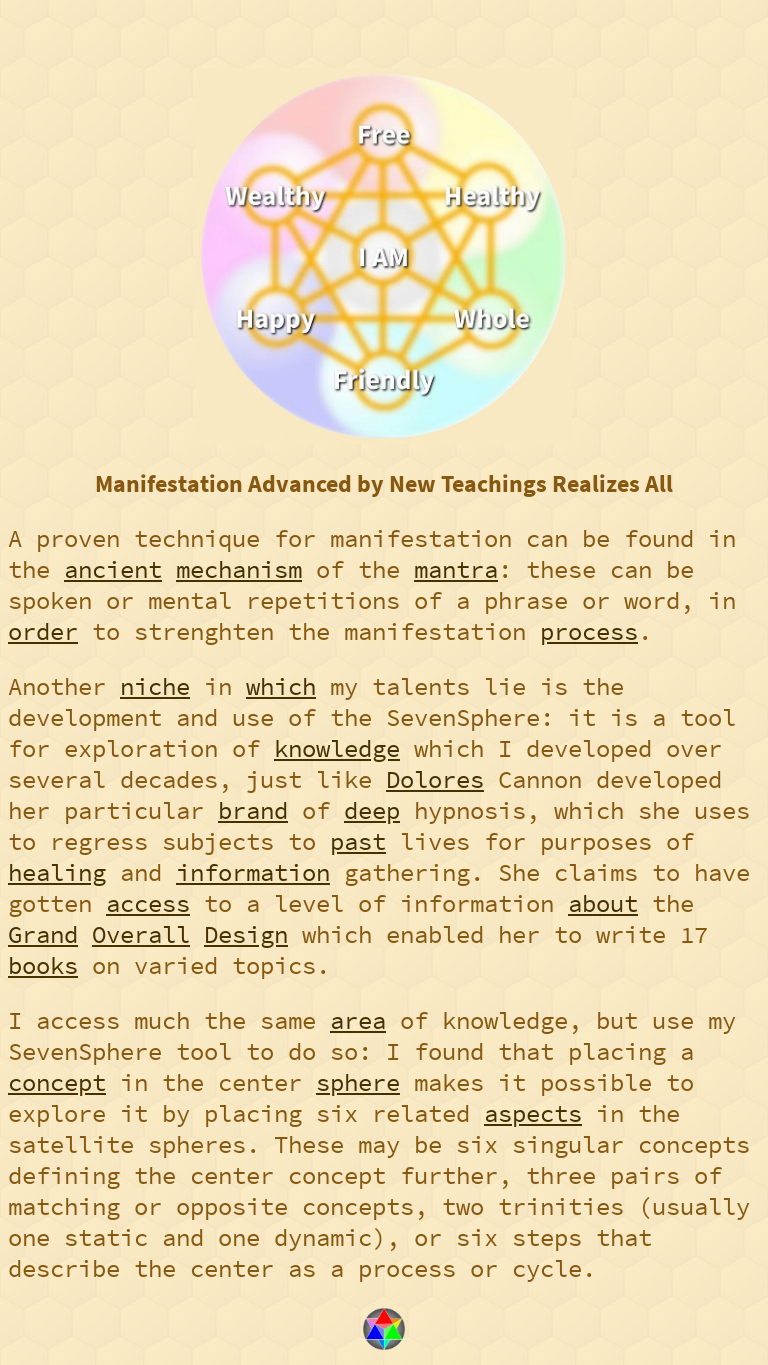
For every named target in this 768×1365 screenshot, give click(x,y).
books (43, 965)
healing (57, 872)
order (43, 631)
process (589, 631)
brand (253, 810)
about (603, 903)
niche (155, 686)
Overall (141, 934)
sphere (358, 1082)
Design (246, 934)
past (358, 841)
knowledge (337, 748)
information (253, 872)
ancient (113, 569)
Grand (43, 934)
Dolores (435, 779)
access (148, 903)
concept (57, 1082)
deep (372, 810)
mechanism (239, 569)
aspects (533, 1113)
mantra (456, 569)
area (358, 1020)
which (281, 686)
